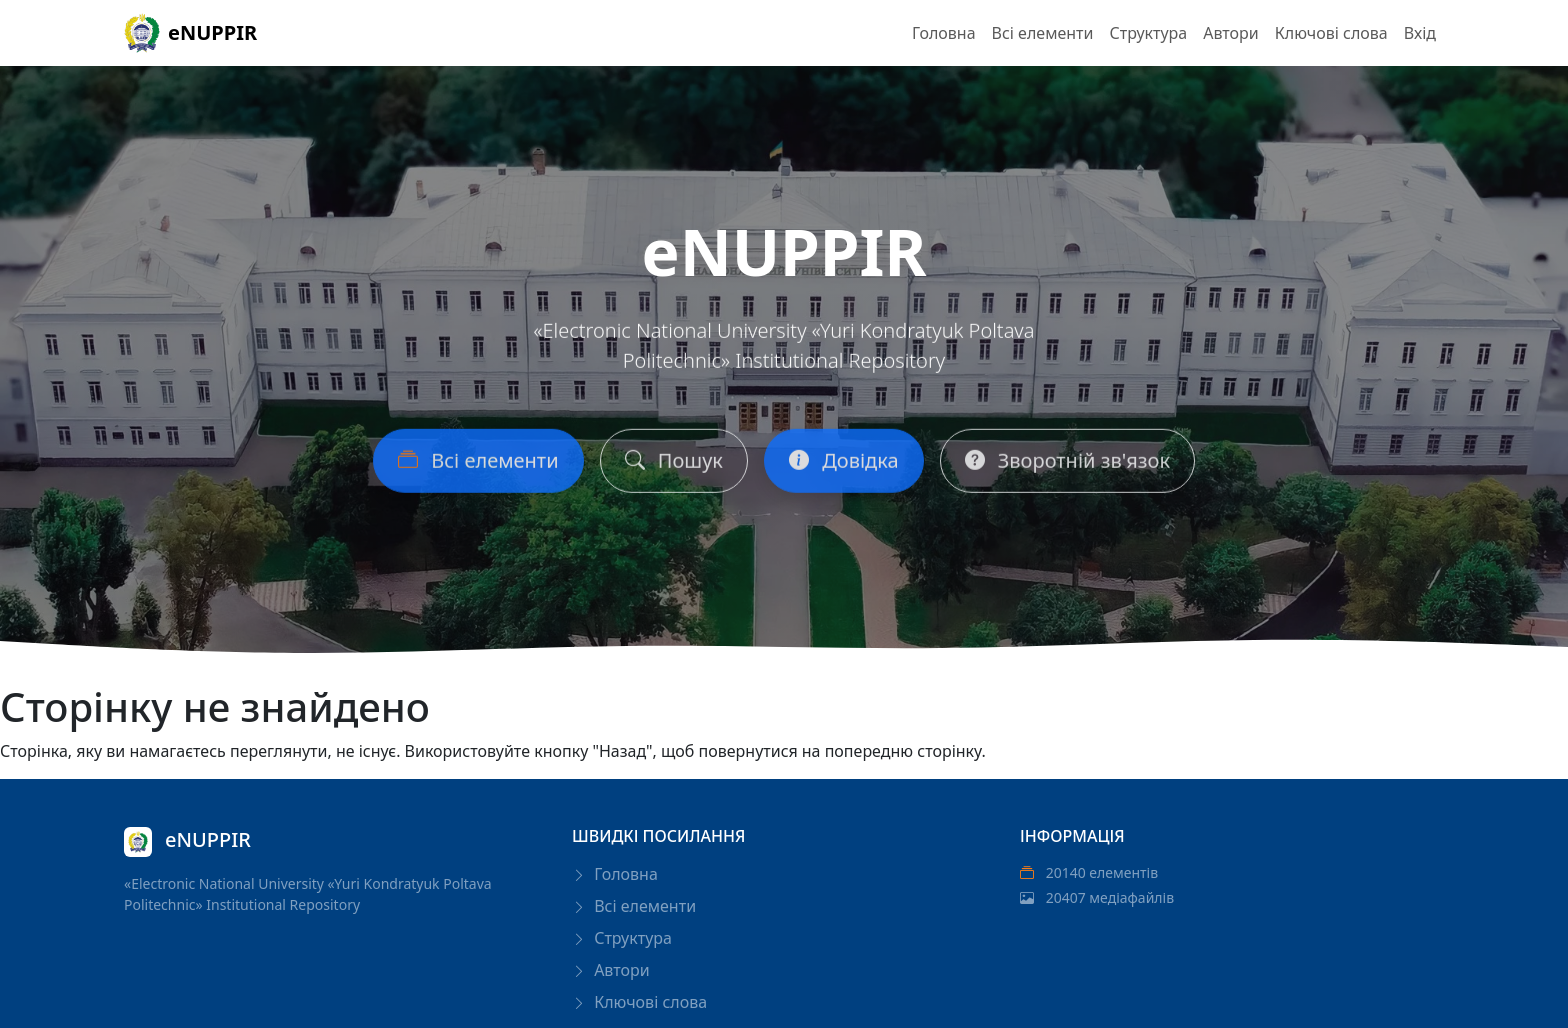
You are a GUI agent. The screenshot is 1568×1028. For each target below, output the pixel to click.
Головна (944, 33)
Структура (1148, 33)
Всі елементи (1043, 33)
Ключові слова (1331, 33)
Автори (1231, 33)
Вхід (1420, 33)
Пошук (674, 464)
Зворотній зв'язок (1067, 464)
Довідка (844, 464)
